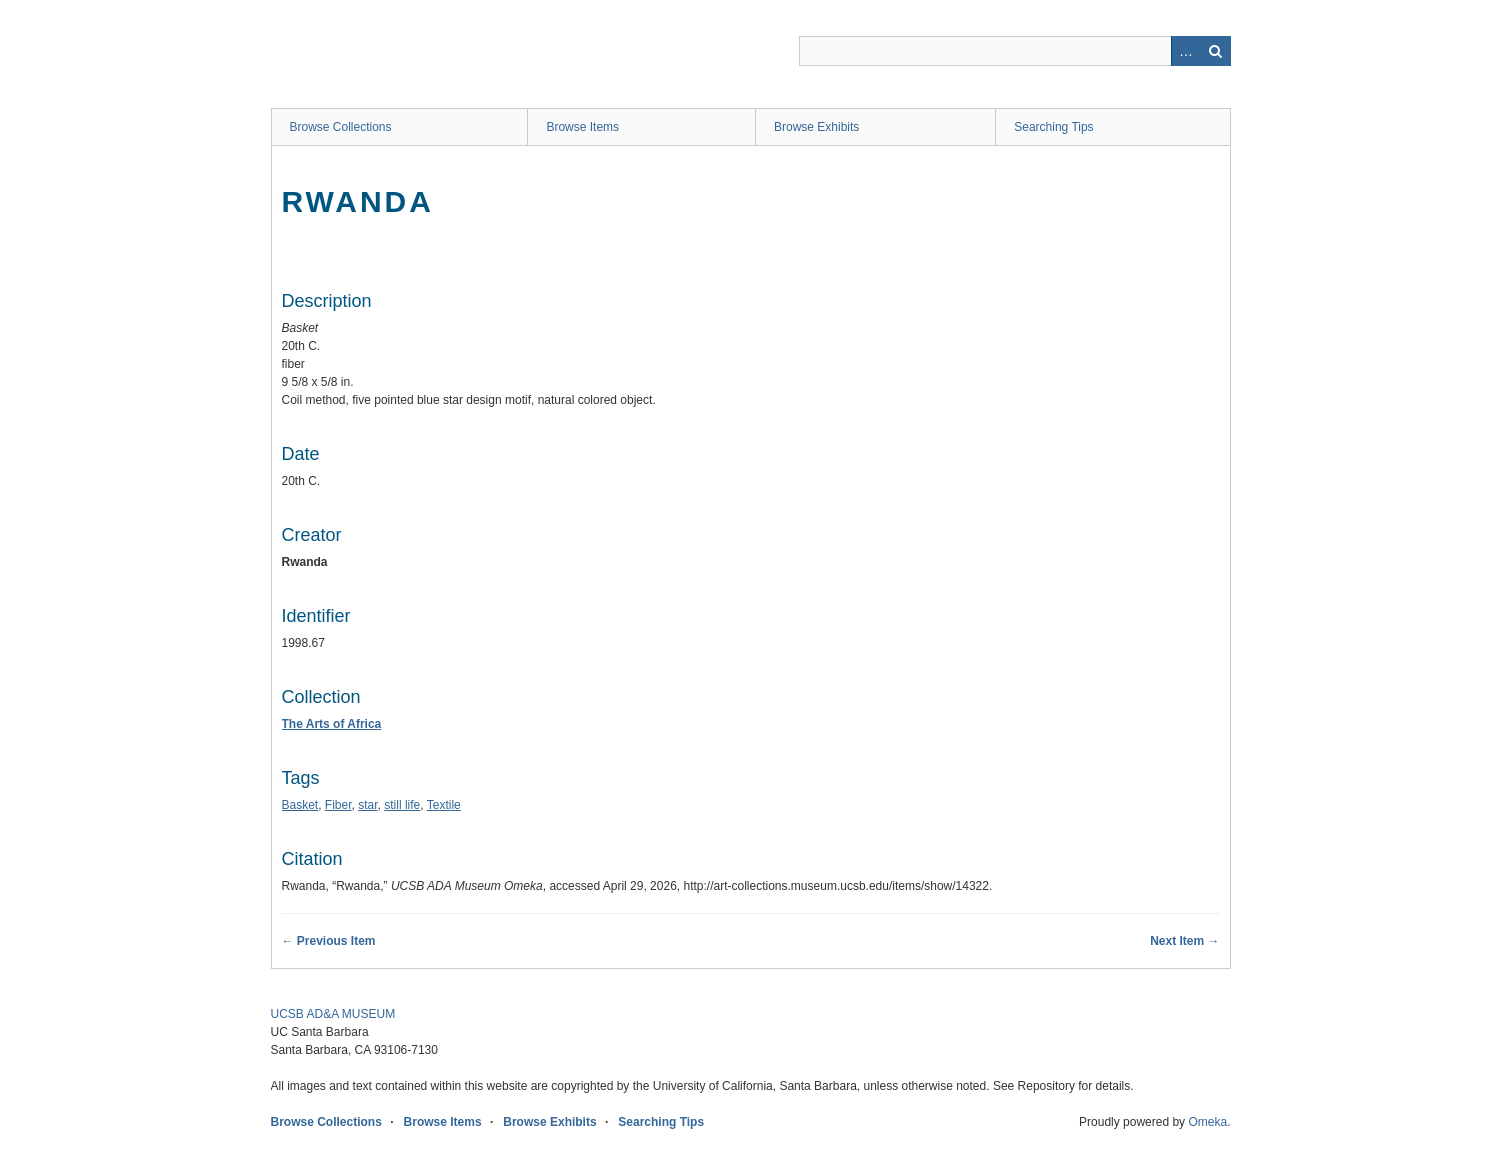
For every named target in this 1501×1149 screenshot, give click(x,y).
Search (1216, 51)
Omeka (1207, 1122)
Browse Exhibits (816, 127)
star (367, 805)
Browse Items (582, 127)
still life (402, 805)
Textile (444, 805)
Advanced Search (1186, 51)
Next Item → (1184, 941)
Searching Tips (1053, 127)
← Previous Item (329, 941)
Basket (300, 805)
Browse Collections (341, 127)
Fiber (338, 805)
